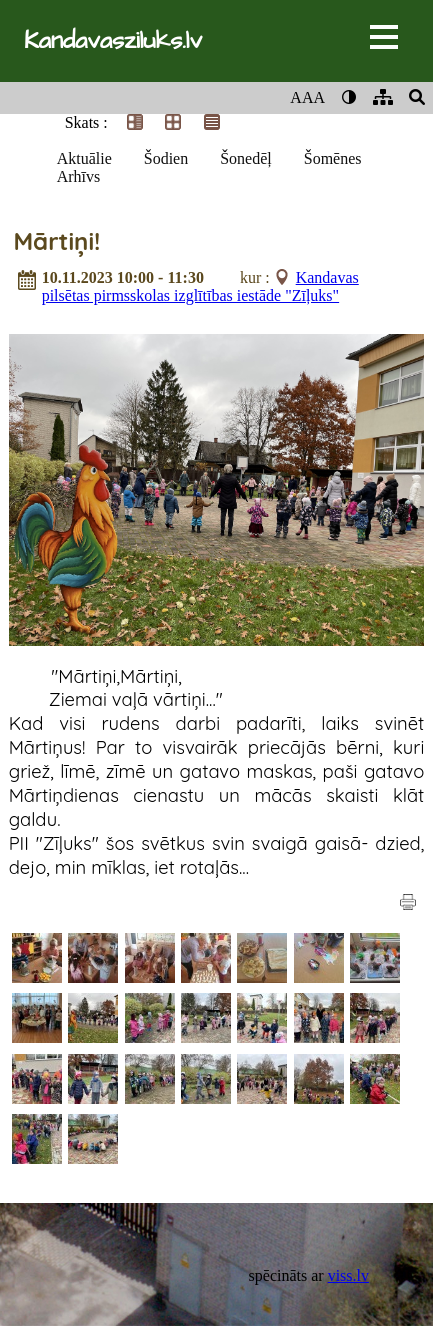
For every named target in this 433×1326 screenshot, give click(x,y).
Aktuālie (84, 158)
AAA (307, 97)
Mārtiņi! (56, 241)
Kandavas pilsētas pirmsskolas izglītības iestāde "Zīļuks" (200, 286)
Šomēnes (333, 158)
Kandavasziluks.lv (113, 41)
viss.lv (348, 1275)
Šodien (166, 158)
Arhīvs (79, 176)
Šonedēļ (246, 158)
